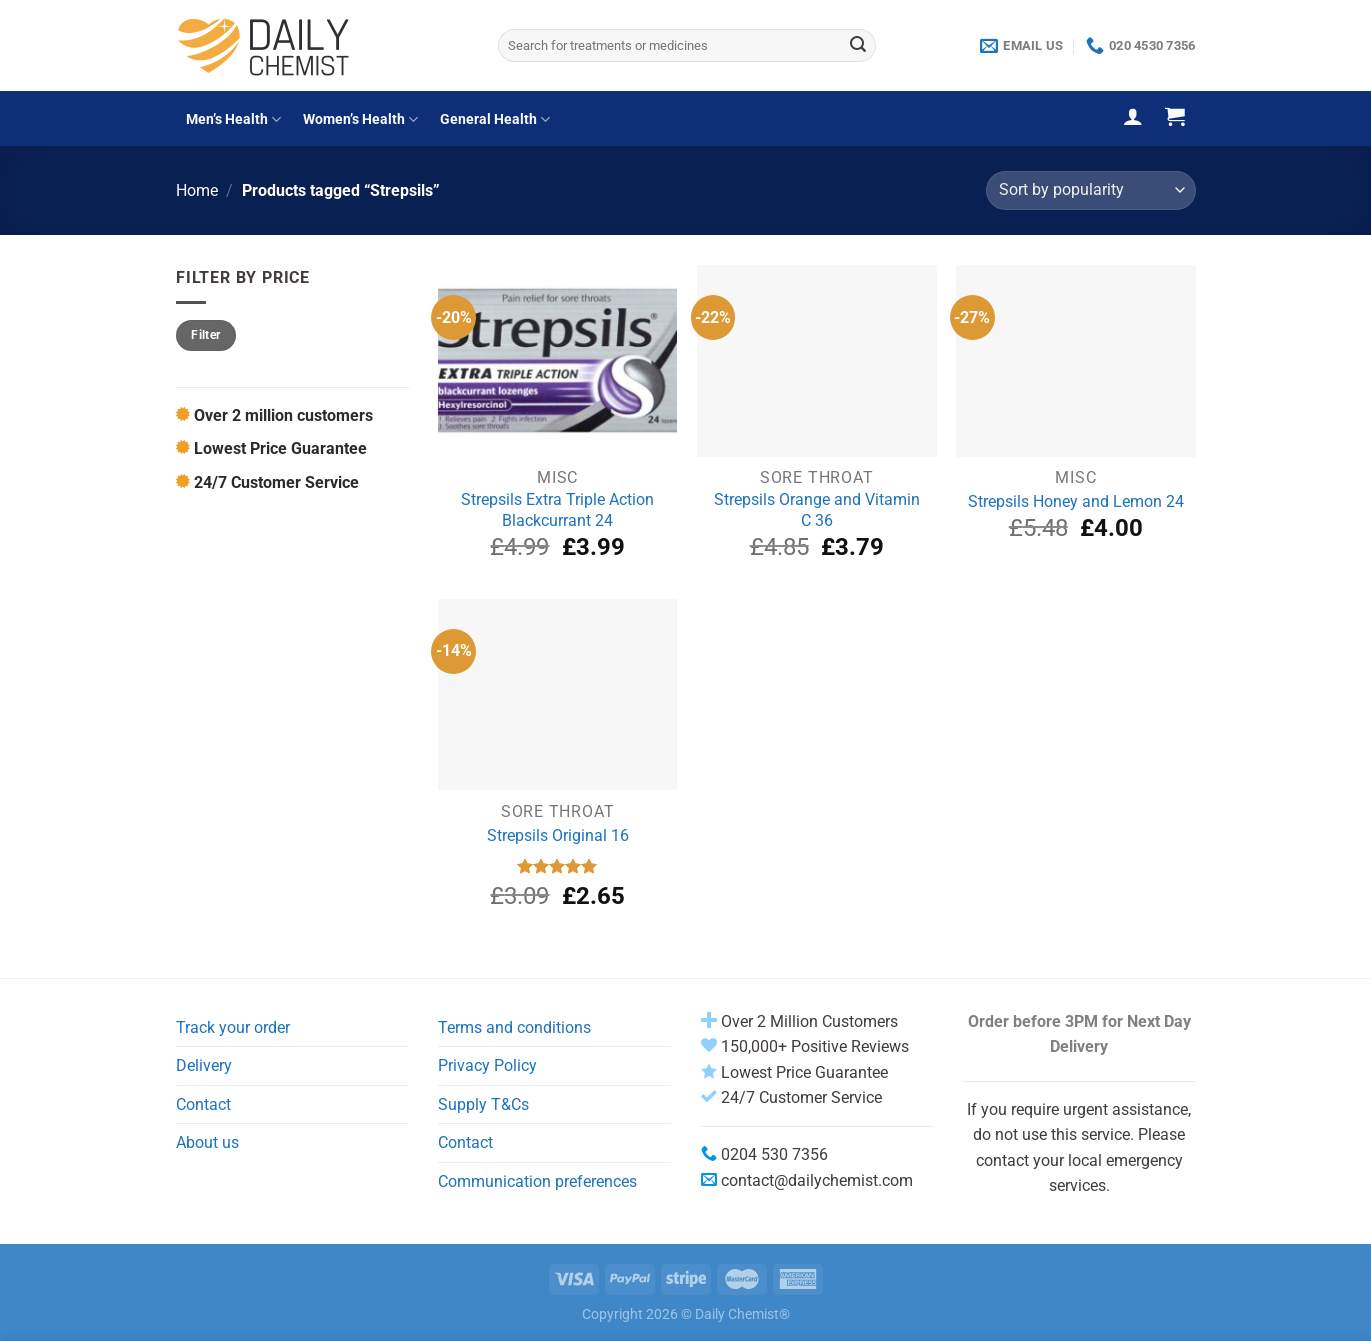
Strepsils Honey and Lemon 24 (1076, 501)
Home (197, 190)
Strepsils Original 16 (558, 835)
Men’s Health (233, 119)
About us (207, 1142)
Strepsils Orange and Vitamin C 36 (817, 510)
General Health (495, 119)
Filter (205, 335)
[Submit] (858, 46)
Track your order (233, 1027)
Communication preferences (537, 1181)
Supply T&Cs (483, 1104)
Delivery (204, 1065)
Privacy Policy (487, 1065)
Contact (203, 1104)
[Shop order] (1090, 190)
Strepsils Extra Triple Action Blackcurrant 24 (557, 510)
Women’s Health (360, 119)
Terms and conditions (514, 1027)
